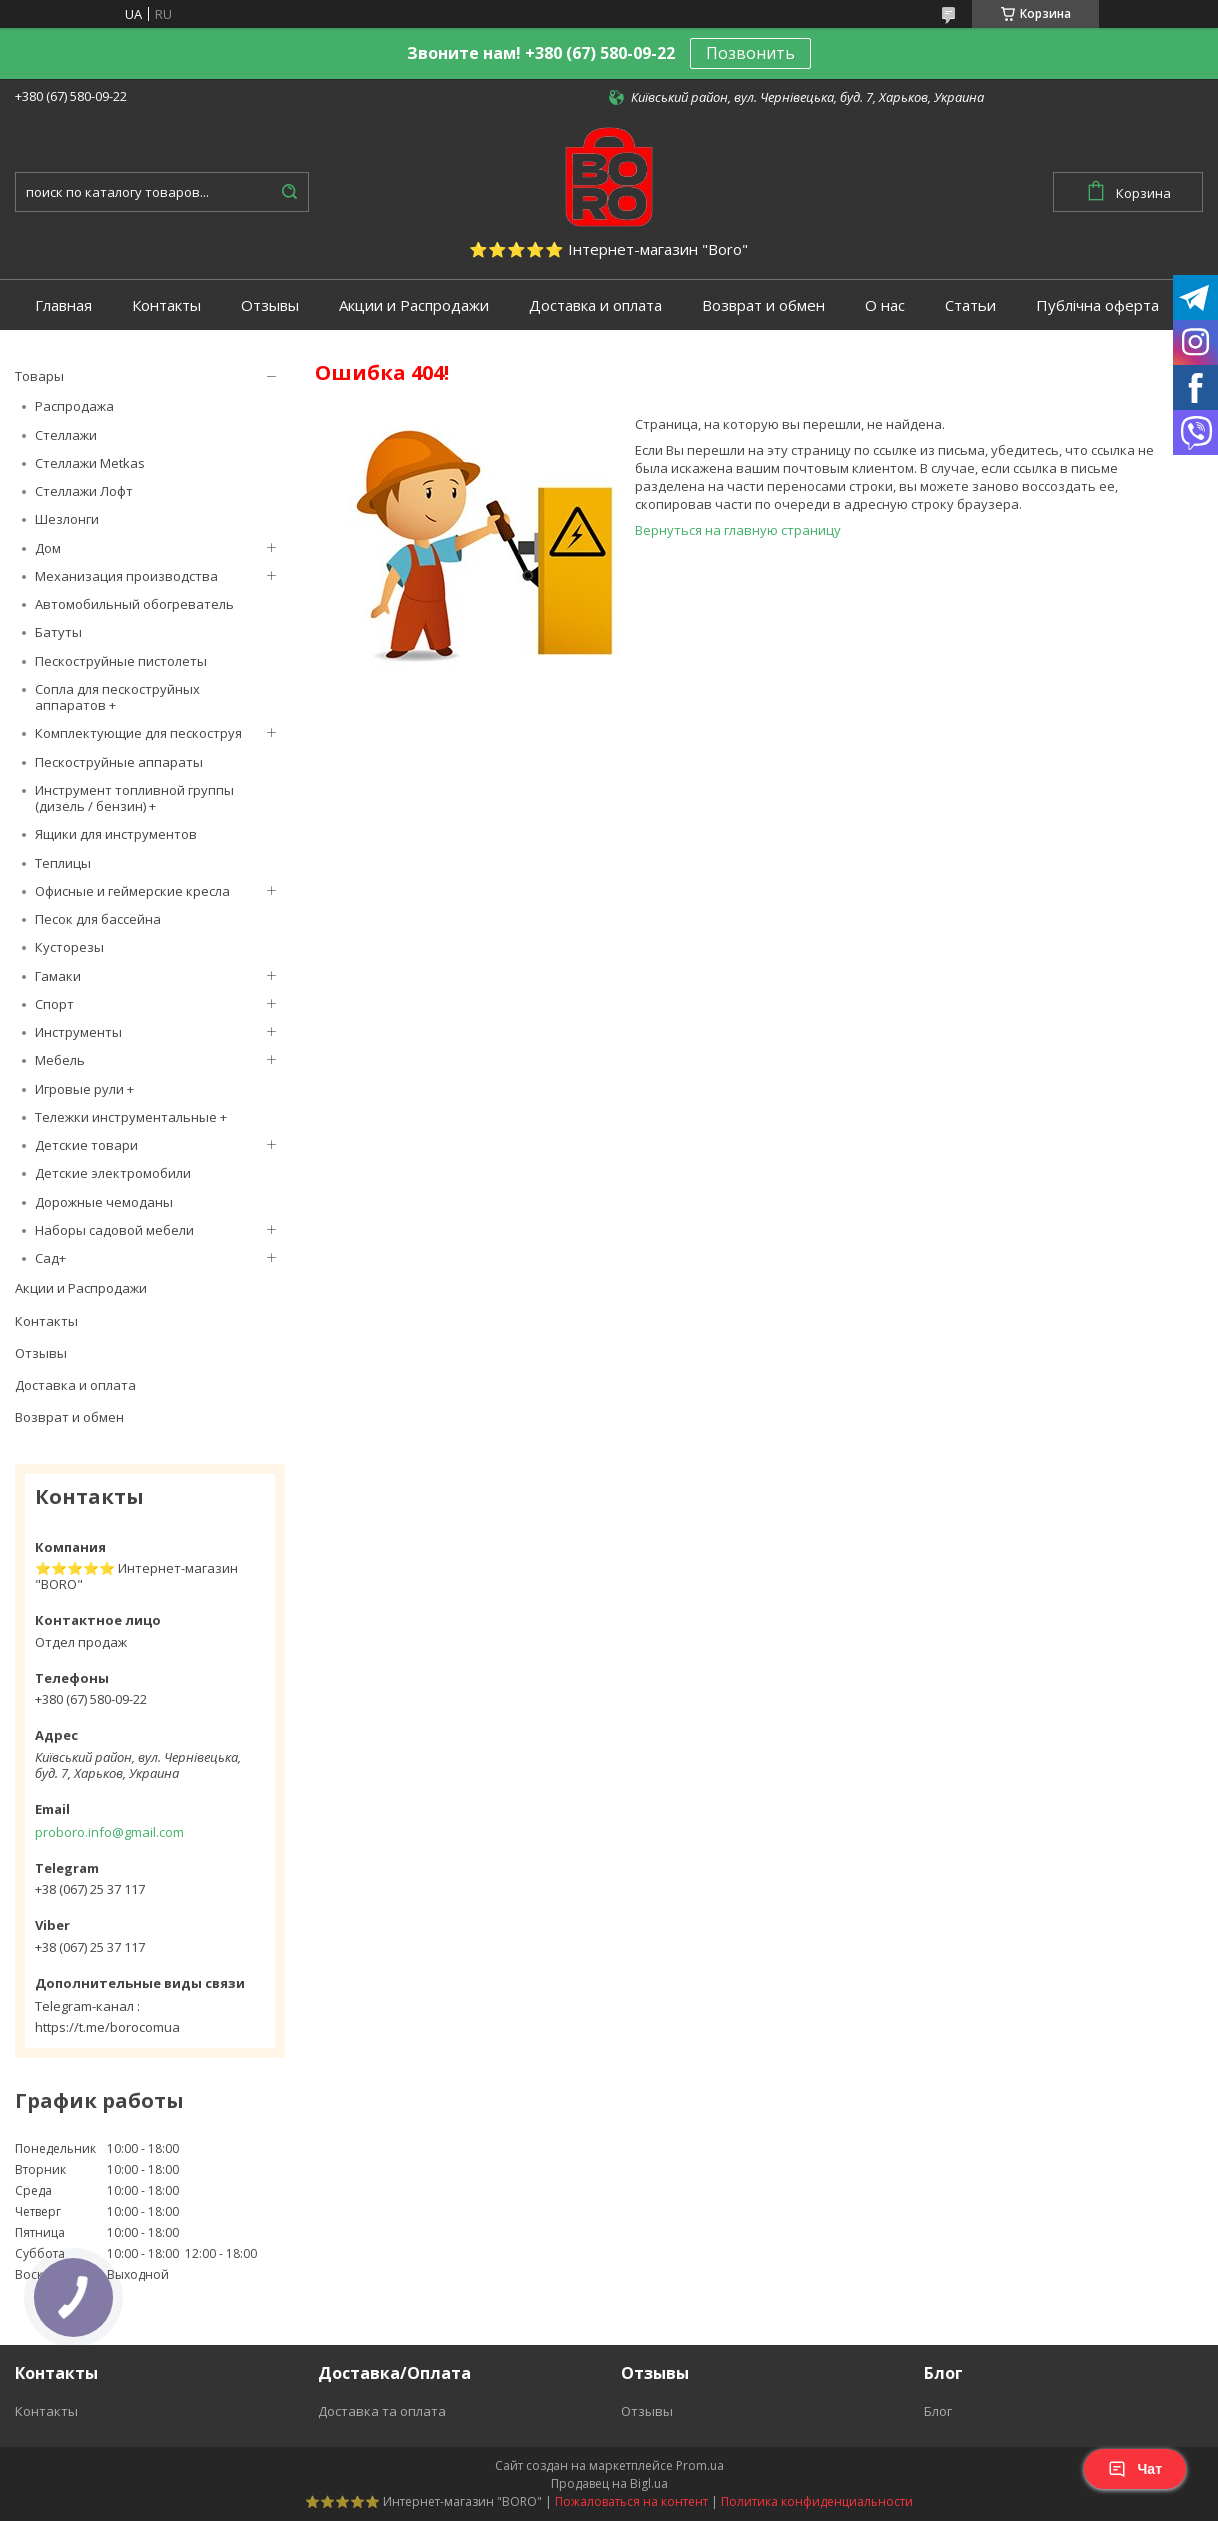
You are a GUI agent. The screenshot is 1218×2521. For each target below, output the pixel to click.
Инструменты (78, 1032)
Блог (938, 2411)
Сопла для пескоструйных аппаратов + (117, 697)
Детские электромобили (113, 1173)
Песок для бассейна (98, 919)
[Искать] (289, 192)
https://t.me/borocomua (107, 2027)
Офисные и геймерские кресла (132, 891)
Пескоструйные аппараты (119, 762)
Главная (63, 305)
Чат (1135, 2469)
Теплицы (63, 863)
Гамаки (58, 976)
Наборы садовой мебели (114, 1230)
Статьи (970, 305)
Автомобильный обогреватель (134, 604)
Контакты (166, 305)
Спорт (54, 1004)
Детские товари (86, 1145)
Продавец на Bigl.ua (609, 2483)
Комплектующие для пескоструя (138, 733)
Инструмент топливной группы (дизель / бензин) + (134, 798)
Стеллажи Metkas (90, 463)
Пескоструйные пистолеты (121, 661)
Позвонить (750, 53)
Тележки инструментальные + (131, 1117)
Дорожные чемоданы (104, 1202)
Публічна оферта (1097, 305)
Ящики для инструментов (116, 834)
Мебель (60, 1060)
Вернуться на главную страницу (738, 530)
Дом (48, 548)
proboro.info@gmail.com (109, 1832)
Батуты (58, 632)
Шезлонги (67, 519)
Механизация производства (126, 576)
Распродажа (74, 406)
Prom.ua (700, 2465)
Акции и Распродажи (414, 305)
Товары (39, 376)
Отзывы (270, 305)
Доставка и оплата (595, 305)
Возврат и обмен (763, 305)
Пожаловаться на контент (631, 2501)
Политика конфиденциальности (817, 2501)
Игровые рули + (84, 1089)
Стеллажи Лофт (84, 491)
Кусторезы (69, 947)
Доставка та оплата (382, 2411)
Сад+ (50, 1258)
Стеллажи (66, 435)
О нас (885, 305)
